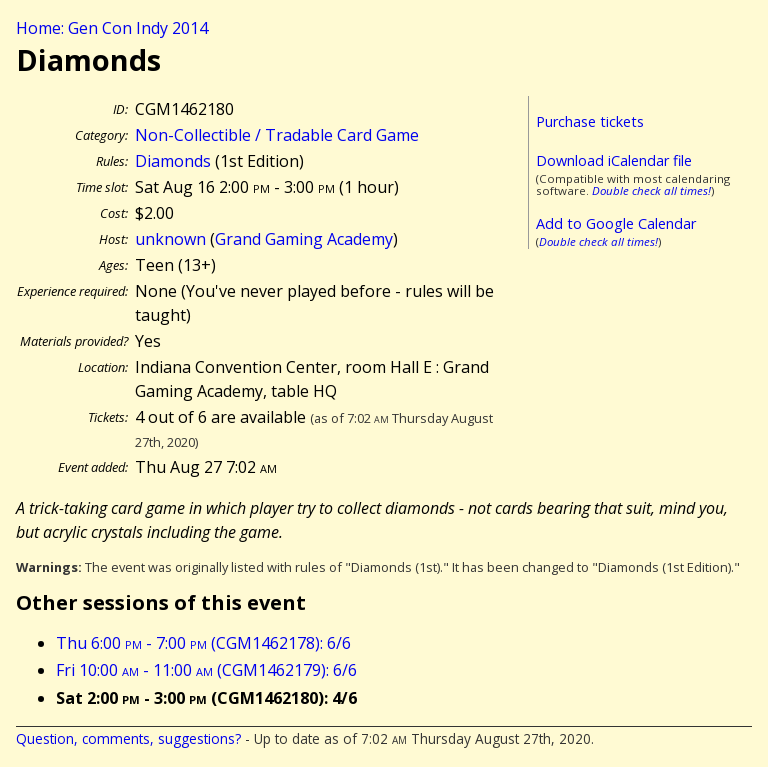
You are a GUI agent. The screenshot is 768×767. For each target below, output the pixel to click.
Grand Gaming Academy (304, 239)
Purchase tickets (590, 121)
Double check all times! (651, 190)
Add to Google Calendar (616, 223)
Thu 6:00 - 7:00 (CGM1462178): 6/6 (203, 643)
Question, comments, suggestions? (128, 738)
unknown (170, 239)
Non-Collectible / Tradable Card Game (277, 135)
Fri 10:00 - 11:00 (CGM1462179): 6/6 (206, 670)
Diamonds (173, 161)
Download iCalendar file (614, 160)
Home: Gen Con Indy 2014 (112, 28)
